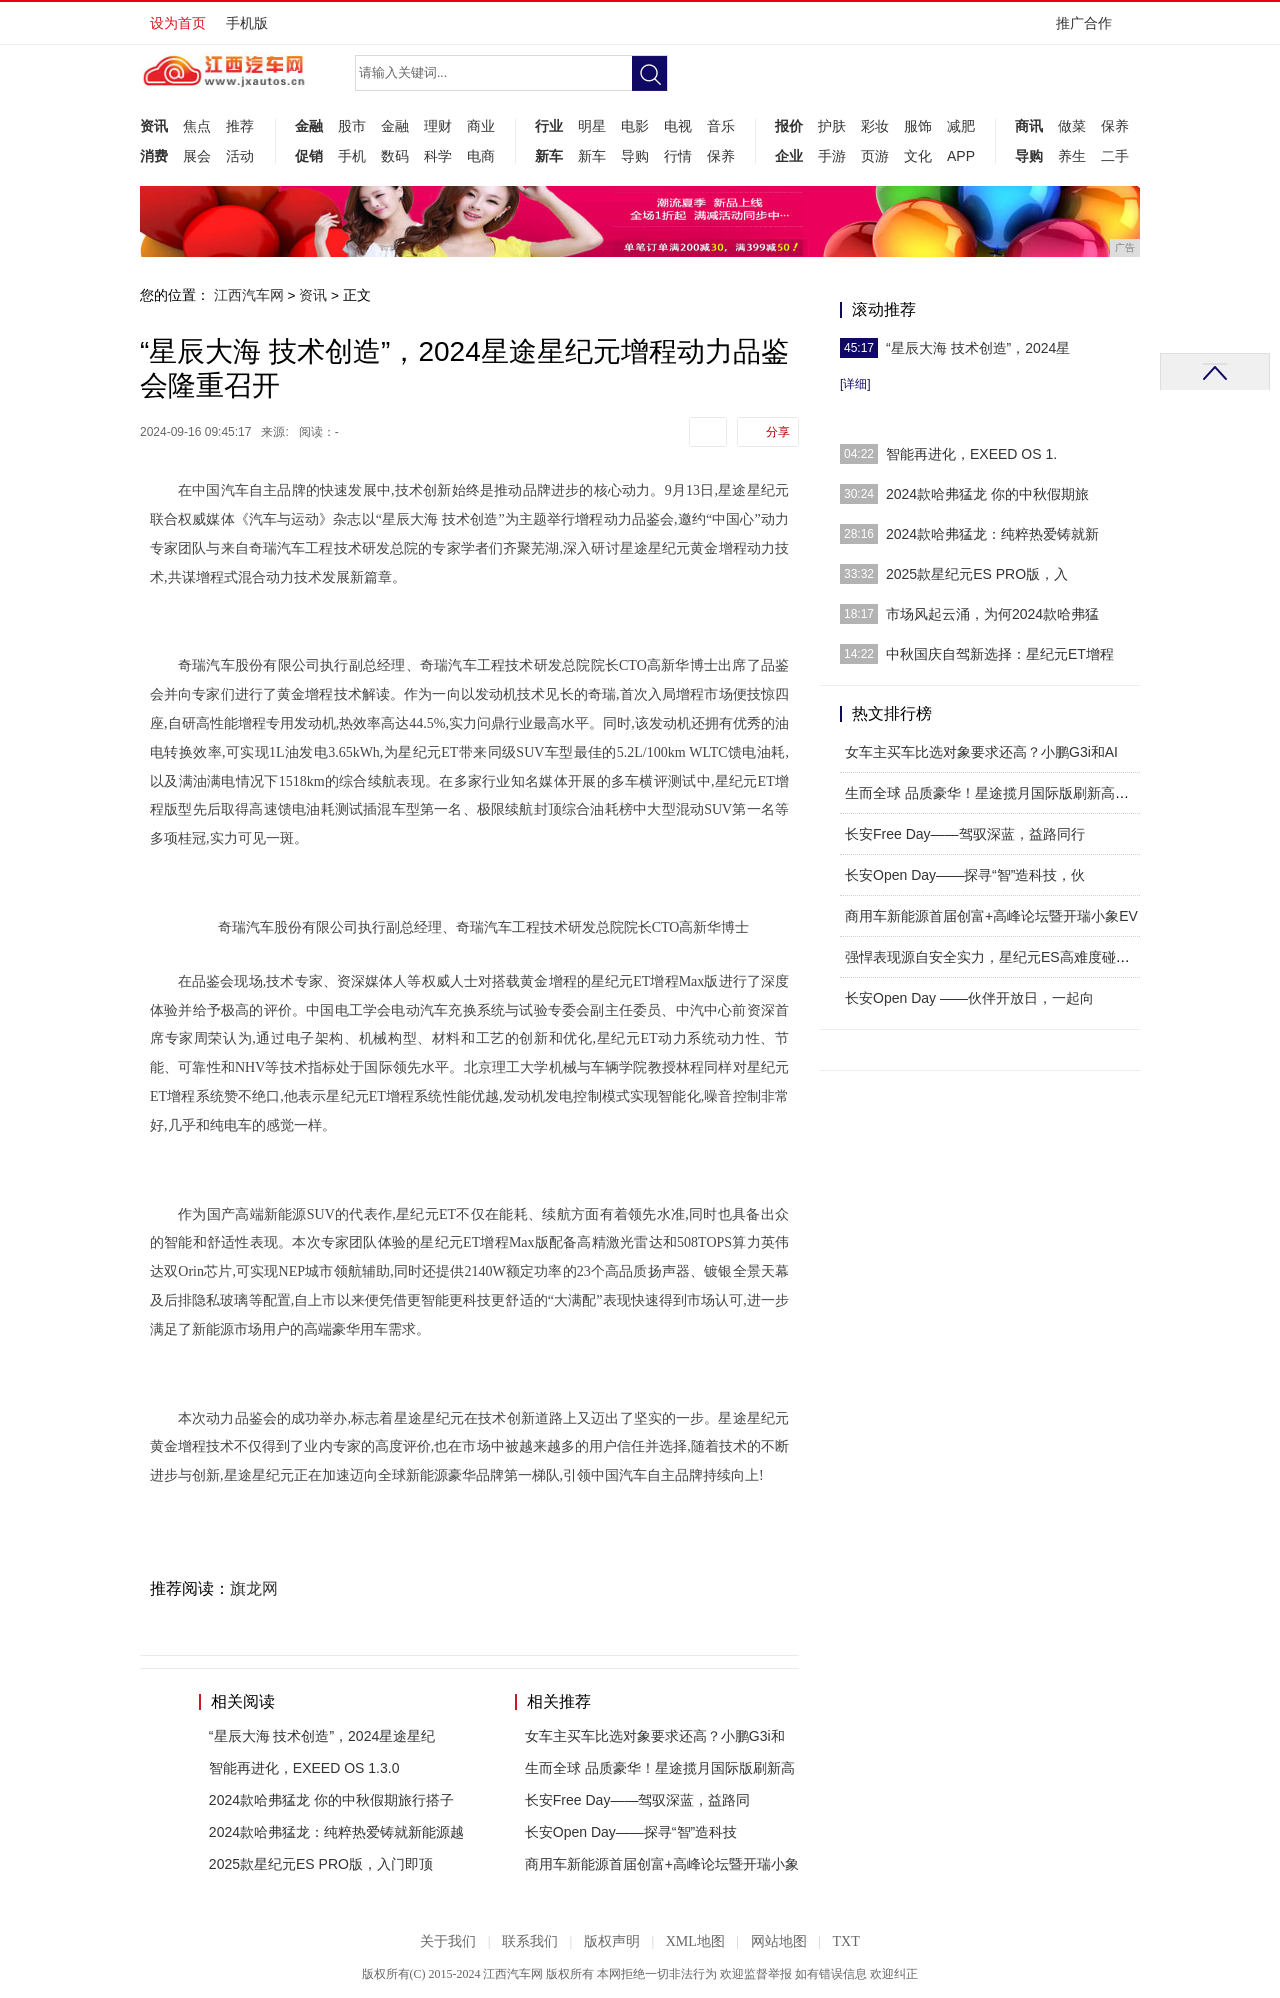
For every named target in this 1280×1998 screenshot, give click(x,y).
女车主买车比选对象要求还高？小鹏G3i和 (655, 1736)
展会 (197, 156)
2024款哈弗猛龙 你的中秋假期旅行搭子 (331, 1800)
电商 (481, 156)
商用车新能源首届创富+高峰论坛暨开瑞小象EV (991, 916)
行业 (549, 126)
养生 (1072, 156)
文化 (918, 156)
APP (961, 156)
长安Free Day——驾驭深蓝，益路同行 (965, 834)
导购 (635, 156)
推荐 (240, 126)
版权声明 (612, 1941)
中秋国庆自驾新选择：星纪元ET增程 (1000, 654)
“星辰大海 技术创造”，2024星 (978, 348)
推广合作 (1090, 29)
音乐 (721, 126)
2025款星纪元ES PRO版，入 (977, 574)
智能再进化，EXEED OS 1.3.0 (304, 1768)
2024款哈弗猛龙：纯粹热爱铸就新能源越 (336, 1832)
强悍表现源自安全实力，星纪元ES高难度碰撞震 (994, 957)
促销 (309, 156)
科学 (438, 156)
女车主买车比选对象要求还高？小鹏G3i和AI (981, 752)
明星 (592, 126)
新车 (549, 156)
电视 (678, 126)
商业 (481, 126)
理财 (438, 126)
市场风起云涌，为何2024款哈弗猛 (992, 614)
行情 (678, 156)
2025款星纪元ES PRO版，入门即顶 (321, 1864)
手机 (352, 156)
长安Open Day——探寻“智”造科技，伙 (965, 875)
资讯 (154, 126)
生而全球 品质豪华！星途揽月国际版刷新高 (660, 1768)
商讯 (1029, 126)
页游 (875, 156)
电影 (635, 126)
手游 (832, 156)
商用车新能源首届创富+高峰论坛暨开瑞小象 (662, 1864)
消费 (154, 156)
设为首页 (178, 23)
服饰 (918, 126)
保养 (721, 156)
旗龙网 (254, 1588)
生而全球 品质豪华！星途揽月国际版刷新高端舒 (994, 793)
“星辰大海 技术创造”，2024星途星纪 (322, 1736)
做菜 (1072, 126)
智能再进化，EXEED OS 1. (971, 454)
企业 (789, 156)
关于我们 (448, 1941)
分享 (778, 432)
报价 (789, 126)
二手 (1115, 156)
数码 (395, 156)
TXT (845, 1941)
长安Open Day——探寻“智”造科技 (631, 1832)
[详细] (855, 384)
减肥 (961, 126)
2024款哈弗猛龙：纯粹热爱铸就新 (992, 534)
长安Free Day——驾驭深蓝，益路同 (638, 1800)
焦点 (197, 126)
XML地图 (695, 1941)
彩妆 (875, 126)
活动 (240, 156)
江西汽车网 (249, 295)
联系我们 (530, 1941)
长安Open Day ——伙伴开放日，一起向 (969, 998)
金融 (309, 126)
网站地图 (779, 1941)
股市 (352, 126)
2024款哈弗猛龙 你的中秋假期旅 (987, 494)
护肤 (832, 126)
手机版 (247, 23)
